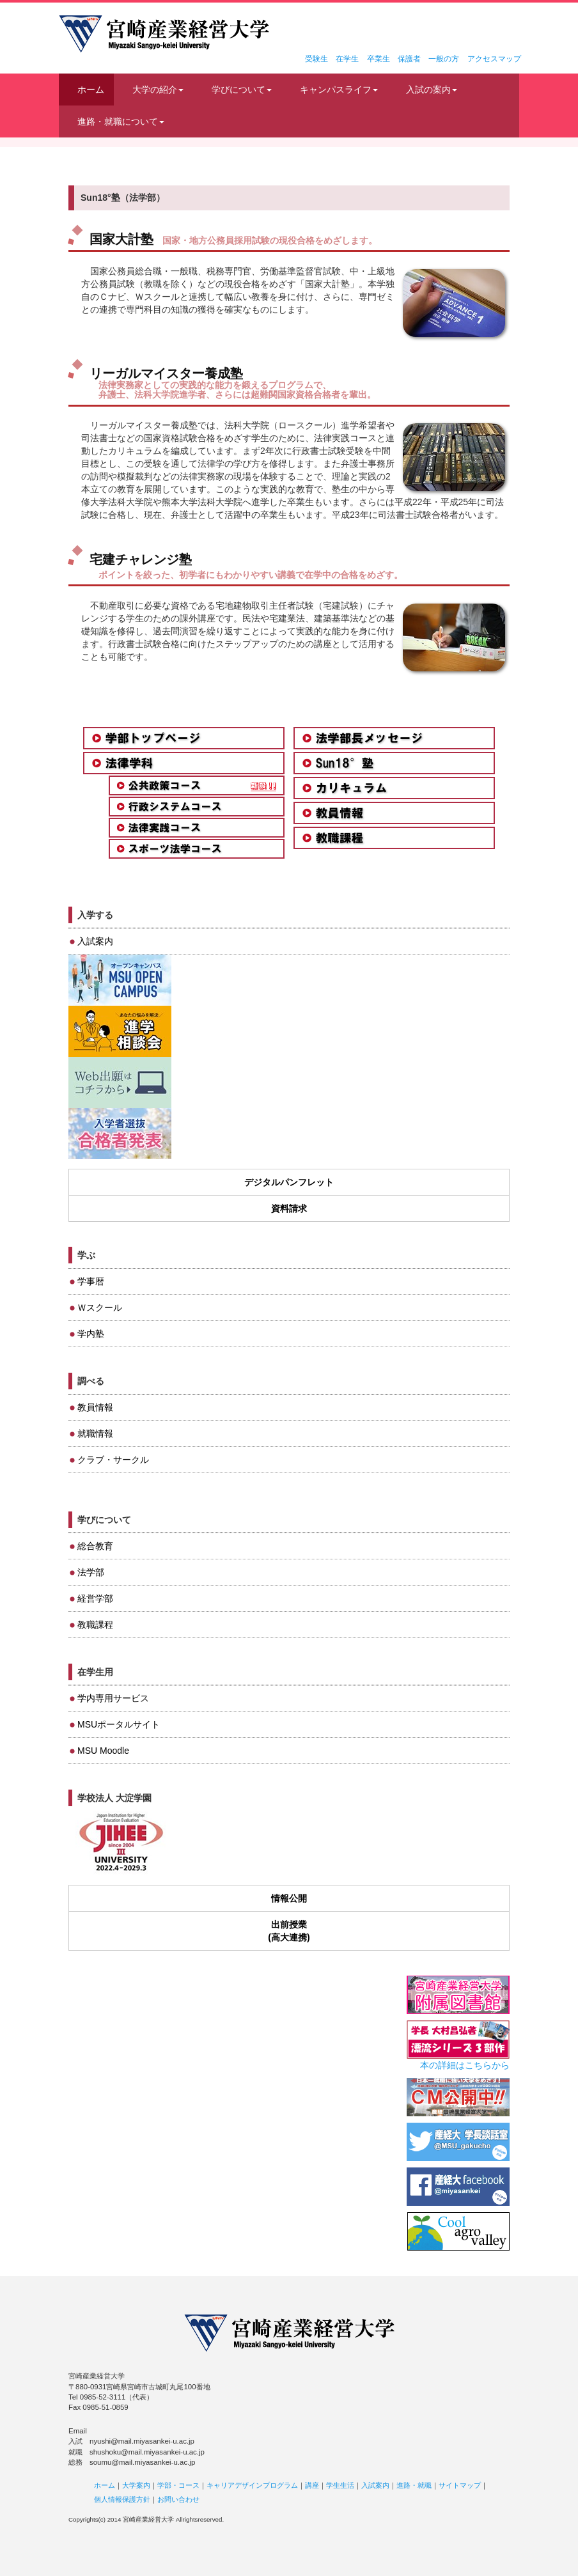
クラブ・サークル (113, 1460)
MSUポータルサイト (118, 1724)
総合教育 (95, 1546)
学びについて (242, 89)
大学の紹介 (158, 89)
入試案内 (95, 941)
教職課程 (95, 1625)
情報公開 (289, 1898)
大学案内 (136, 2485)
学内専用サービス (113, 1698)
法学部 (90, 1572)
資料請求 (289, 1208)
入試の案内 (431, 89)
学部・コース (178, 2485)
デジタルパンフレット (289, 1182)
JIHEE (119, 1843)
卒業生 (378, 58)
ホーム (90, 89)
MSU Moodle (103, 1750)
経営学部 (95, 1598)
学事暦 (90, 1281)
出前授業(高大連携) (288, 1930)
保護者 (409, 58)
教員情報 (95, 1407)
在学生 (347, 58)
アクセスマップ (494, 58)
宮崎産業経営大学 (164, 33)
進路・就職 (414, 2485)
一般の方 (443, 58)
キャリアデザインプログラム (252, 2485)
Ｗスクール (99, 1307)
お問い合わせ (178, 2499)
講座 (312, 2485)
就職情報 (95, 1433)
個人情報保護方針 (122, 2499)
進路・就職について (120, 121)
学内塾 (90, 1334)
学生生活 (340, 2485)
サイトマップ (460, 2485)
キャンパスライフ (339, 89)
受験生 (316, 58)
